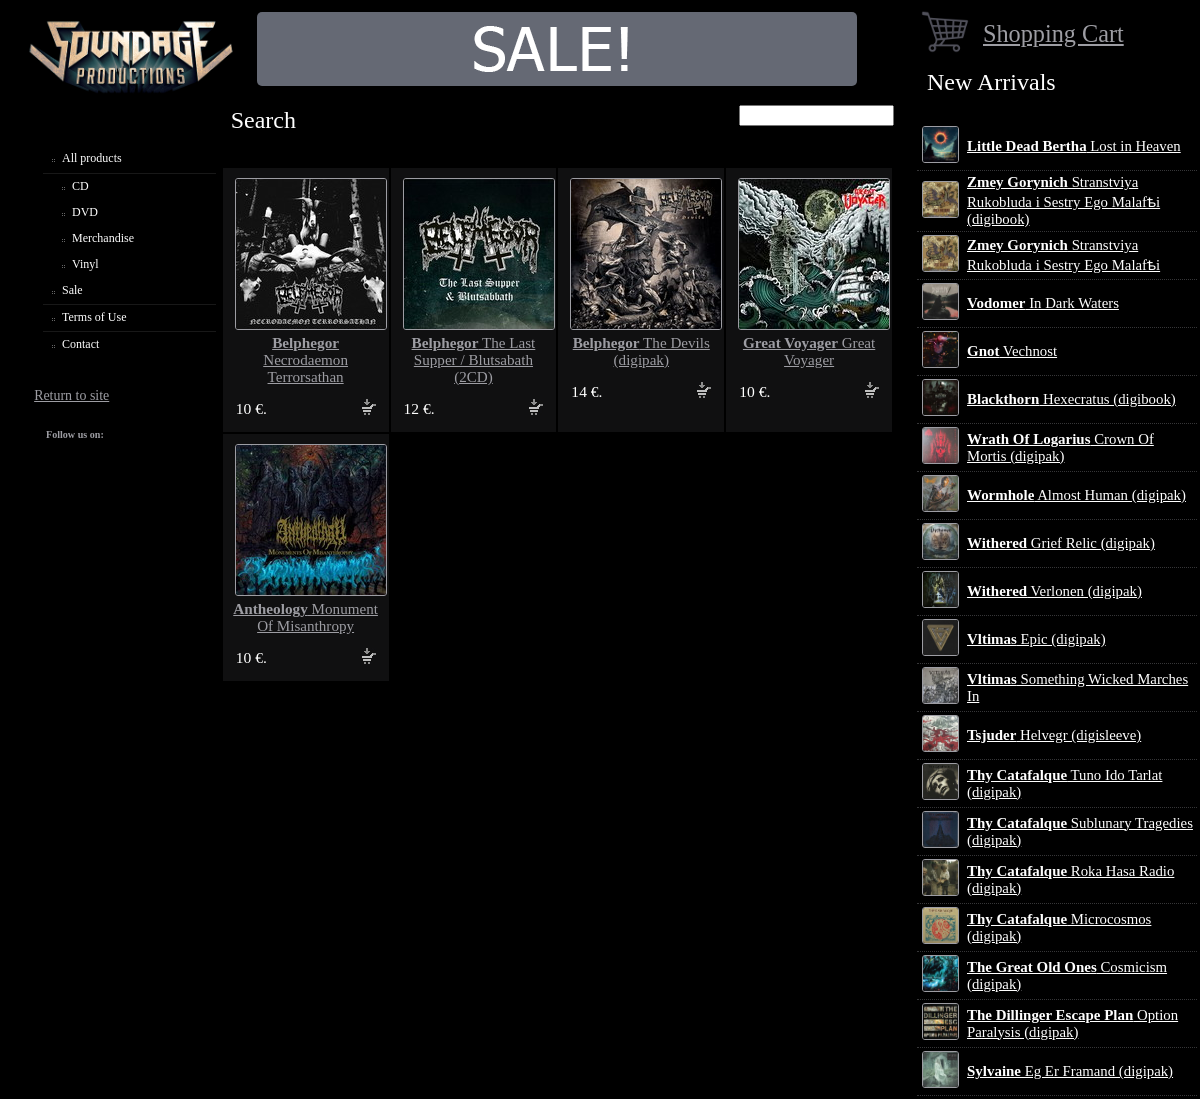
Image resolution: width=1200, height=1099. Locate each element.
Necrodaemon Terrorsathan (305, 360)
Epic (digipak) (1036, 639)
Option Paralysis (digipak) (1072, 1023)
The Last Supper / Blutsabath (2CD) (474, 360)
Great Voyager (809, 351)
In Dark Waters (1043, 303)
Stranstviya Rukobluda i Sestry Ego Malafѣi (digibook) (1063, 200)
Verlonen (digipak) (1054, 591)
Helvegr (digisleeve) (1054, 735)
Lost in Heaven (1074, 146)
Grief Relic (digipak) (1061, 543)
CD (80, 186)
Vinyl (85, 264)
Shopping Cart (1053, 33)
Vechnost (1012, 351)
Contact (80, 344)
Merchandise (103, 238)
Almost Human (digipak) (1076, 495)
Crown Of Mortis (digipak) (1060, 447)
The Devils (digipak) (641, 351)
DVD (85, 212)
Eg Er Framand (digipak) (1070, 1071)
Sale (72, 290)
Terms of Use (94, 317)
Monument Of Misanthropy (305, 617)
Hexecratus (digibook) (1071, 399)
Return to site (71, 395)
